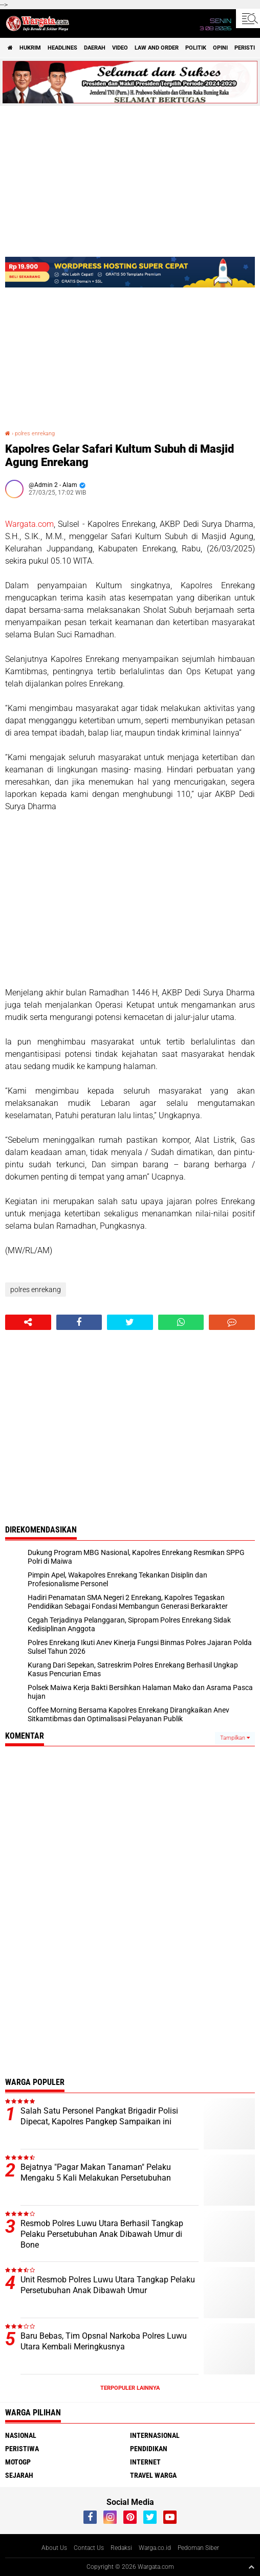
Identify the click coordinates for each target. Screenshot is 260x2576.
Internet (145, 2462)
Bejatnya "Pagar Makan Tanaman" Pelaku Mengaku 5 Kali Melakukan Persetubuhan (95, 2172)
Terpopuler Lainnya (130, 2388)
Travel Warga (153, 2475)
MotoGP (18, 2462)
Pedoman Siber (198, 2547)
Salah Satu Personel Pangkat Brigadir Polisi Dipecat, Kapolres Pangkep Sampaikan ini (99, 2116)
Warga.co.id (155, 2547)
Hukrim (30, 48)
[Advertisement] (130, 899)
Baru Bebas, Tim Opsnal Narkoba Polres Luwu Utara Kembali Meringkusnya (103, 2341)
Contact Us (89, 2547)
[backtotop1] (251, 2566)
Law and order (157, 48)
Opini (220, 48)
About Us (54, 2547)
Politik (195, 48)
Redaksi (121, 2547)
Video (120, 48)
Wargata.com (29, 524)
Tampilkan (235, 1738)
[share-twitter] (130, 1322)
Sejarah (19, 2475)
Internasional (155, 2435)
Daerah (94, 48)
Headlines (62, 48)
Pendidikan (148, 2449)
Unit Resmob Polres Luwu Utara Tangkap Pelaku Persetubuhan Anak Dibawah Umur (107, 2285)
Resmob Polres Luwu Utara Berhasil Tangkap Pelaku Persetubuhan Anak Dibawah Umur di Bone (101, 2234)
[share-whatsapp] (181, 1322)
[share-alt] (28, 1322)
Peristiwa (22, 2449)
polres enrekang (35, 433)
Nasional (20, 2435)
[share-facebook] (79, 1322)
